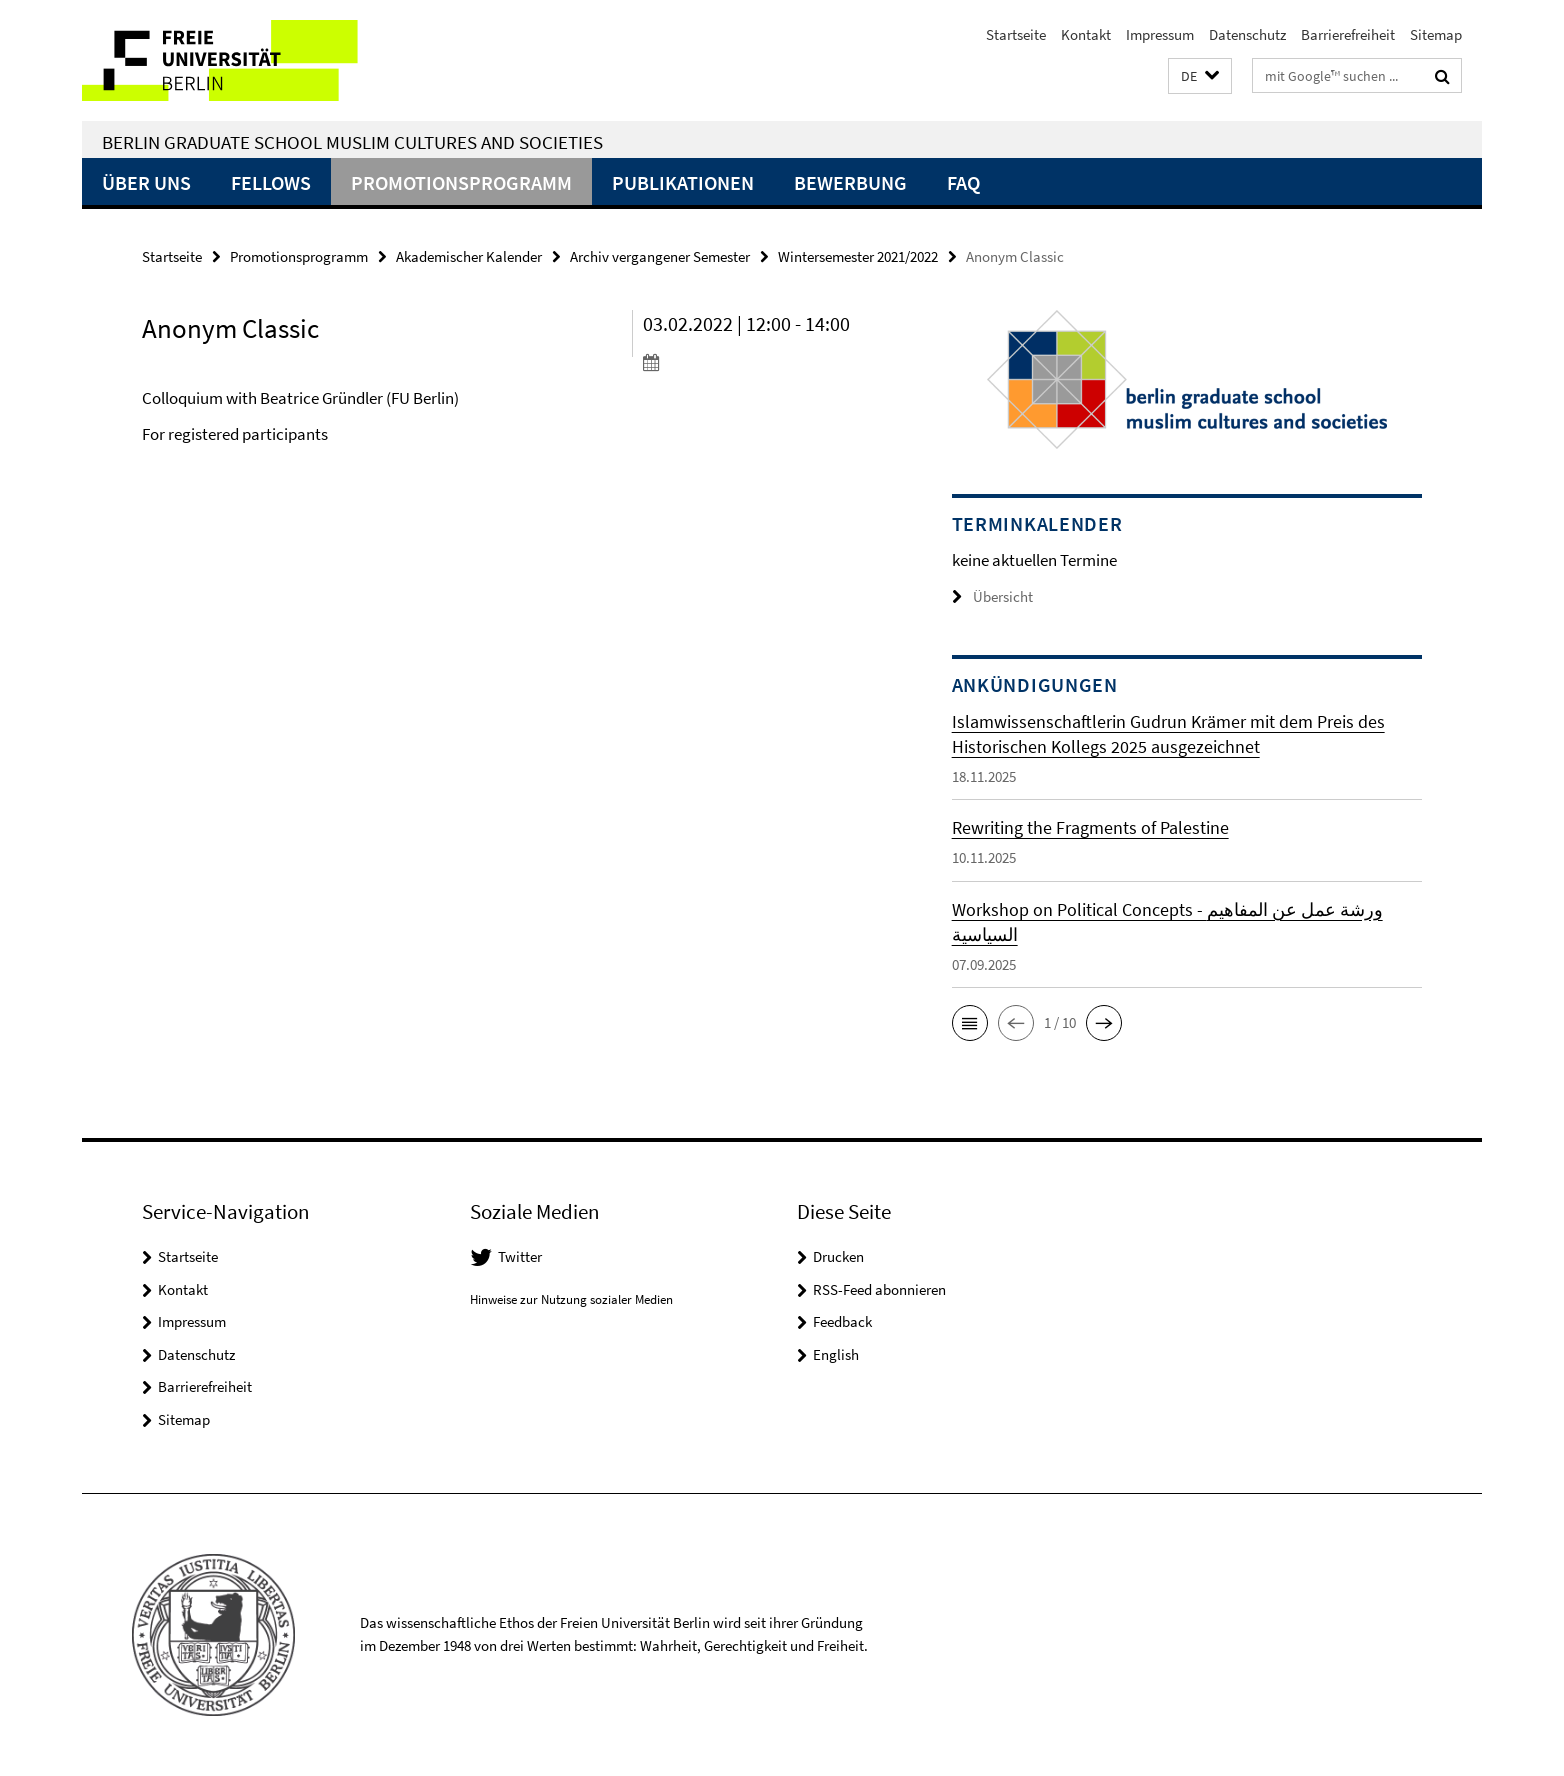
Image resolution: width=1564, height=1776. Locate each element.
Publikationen (683, 182)
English (836, 1354)
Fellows (271, 182)
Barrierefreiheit (1348, 34)
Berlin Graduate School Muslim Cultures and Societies (352, 142)
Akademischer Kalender (469, 256)
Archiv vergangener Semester (660, 256)
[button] (1200, 76)
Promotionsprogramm (461, 182)
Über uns (146, 182)
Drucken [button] (838, 1256)
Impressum (1160, 34)
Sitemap (1436, 34)
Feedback (842, 1321)
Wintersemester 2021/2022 (858, 256)
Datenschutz (1247, 34)
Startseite (1016, 34)
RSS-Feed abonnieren (879, 1289)
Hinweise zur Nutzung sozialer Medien (571, 1299)
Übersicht (992, 596)
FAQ (963, 182)
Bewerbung (850, 182)
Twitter (520, 1256)
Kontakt (1086, 34)
